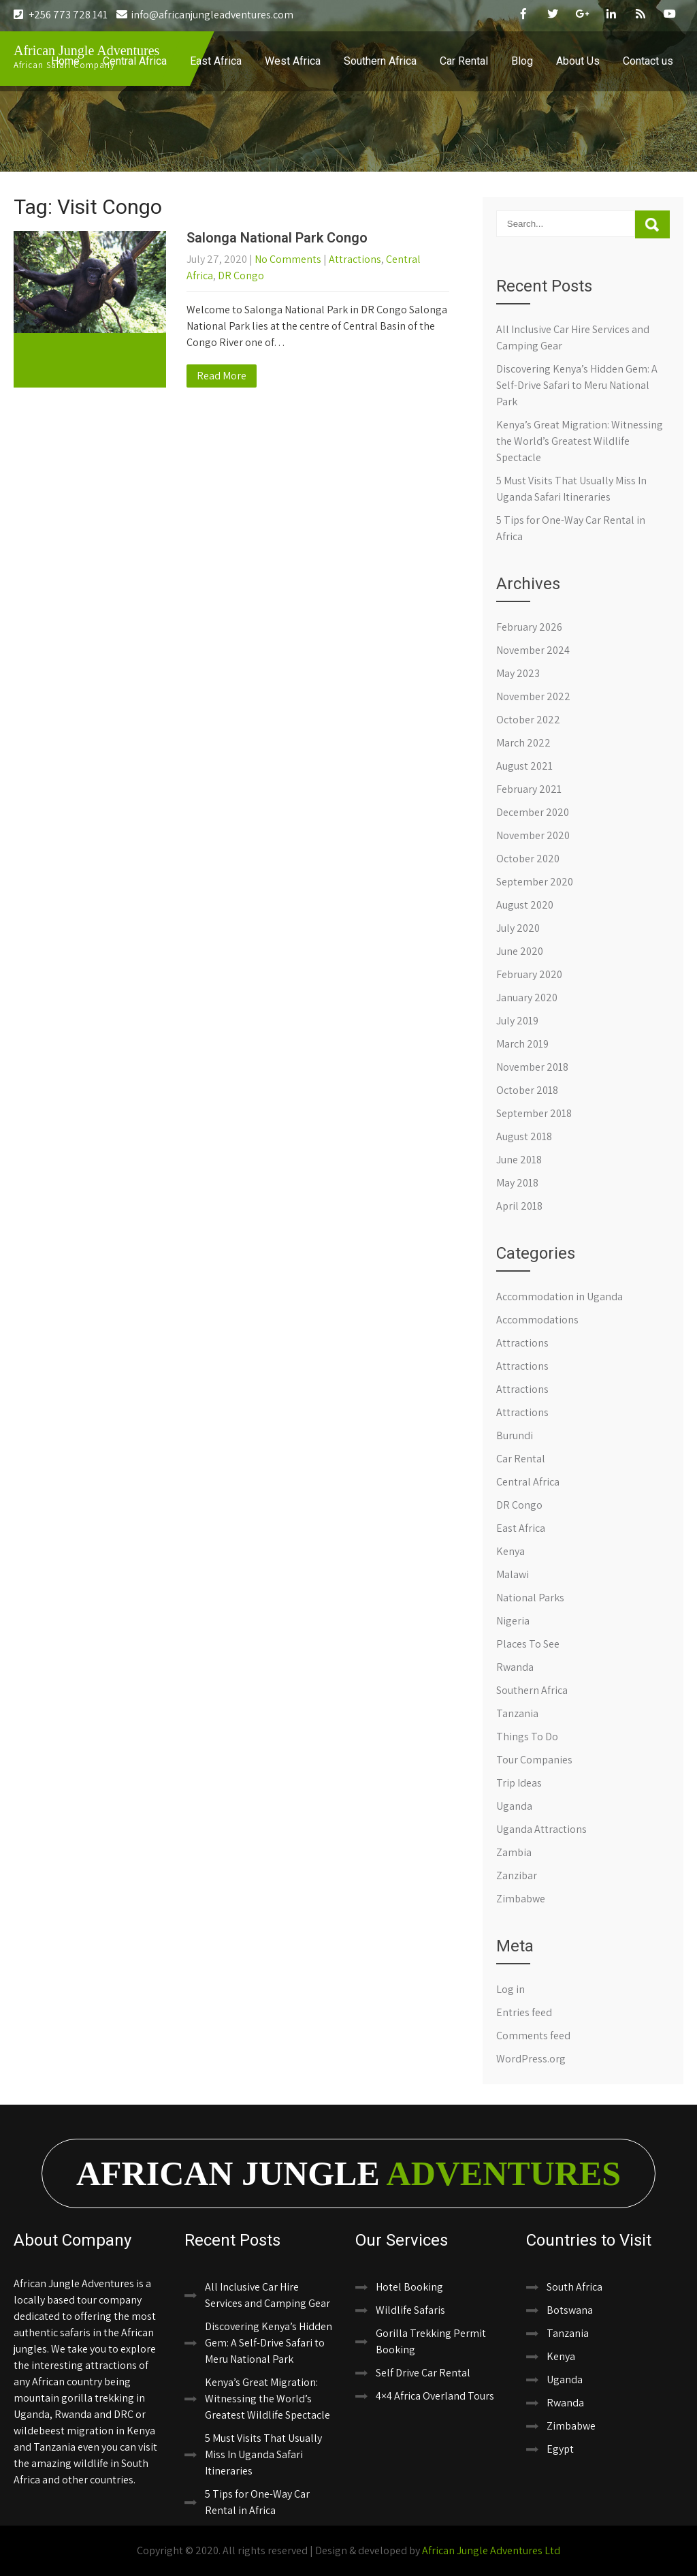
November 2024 (533, 650)
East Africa (216, 60)
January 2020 (526, 997)
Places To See (528, 1644)
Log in (510, 1989)
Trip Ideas (519, 1783)
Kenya (510, 1551)
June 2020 (519, 951)
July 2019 (517, 1021)
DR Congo (241, 275)
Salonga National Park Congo (277, 238)
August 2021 (524, 766)
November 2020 (533, 835)
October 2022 (528, 719)
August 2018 (524, 1136)
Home (65, 60)
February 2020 (529, 974)
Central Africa (135, 60)
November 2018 (532, 1067)
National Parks (530, 1597)
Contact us (648, 60)
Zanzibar (516, 1875)
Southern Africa (380, 60)
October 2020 (528, 858)
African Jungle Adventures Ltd (491, 2550)
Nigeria (513, 1621)
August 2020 (524, 905)
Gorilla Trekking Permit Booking (431, 2341)
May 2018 (517, 1183)
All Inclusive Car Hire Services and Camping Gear (267, 2295)
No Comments (288, 259)
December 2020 (532, 812)
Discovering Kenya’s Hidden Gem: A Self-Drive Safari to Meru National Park (577, 385)
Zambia (514, 1852)
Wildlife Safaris (410, 2310)
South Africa (574, 2287)
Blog (522, 60)
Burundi (514, 1435)
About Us (578, 60)
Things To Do (527, 1736)
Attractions (355, 259)
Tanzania (517, 1713)
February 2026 (529, 627)
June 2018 (519, 1159)
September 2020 (534, 882)
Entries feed (524, 2012)
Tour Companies (534, 1760)
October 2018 (527, 1090)
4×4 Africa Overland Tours (435, 2396)
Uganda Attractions (541, 1829)
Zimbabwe (520, 1898)
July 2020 (518, 928)
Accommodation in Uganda (559, 1296)
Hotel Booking (409, 2287)
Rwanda (515, 1667)
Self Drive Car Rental (423, 2373)
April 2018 (519, 1206)
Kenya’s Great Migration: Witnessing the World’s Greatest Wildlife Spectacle (579, 441)
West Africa (293, 60)
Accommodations (537, 1320)
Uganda (514, 1806)
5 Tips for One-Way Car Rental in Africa (257, 2502)
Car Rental (464, 60)
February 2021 (529, 789)
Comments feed (533, 2035)
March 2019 (522, 1044)
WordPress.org (531, 2059)
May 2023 (518, 673)
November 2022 (533, 696)
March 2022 (523, 743)
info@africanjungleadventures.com (204, 14)
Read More (221, 375)
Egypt (560, 2449)
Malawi (512, 1574)
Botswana (570, 2310)
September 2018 (534, 1113)
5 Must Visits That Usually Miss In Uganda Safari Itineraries (263, 2454)
